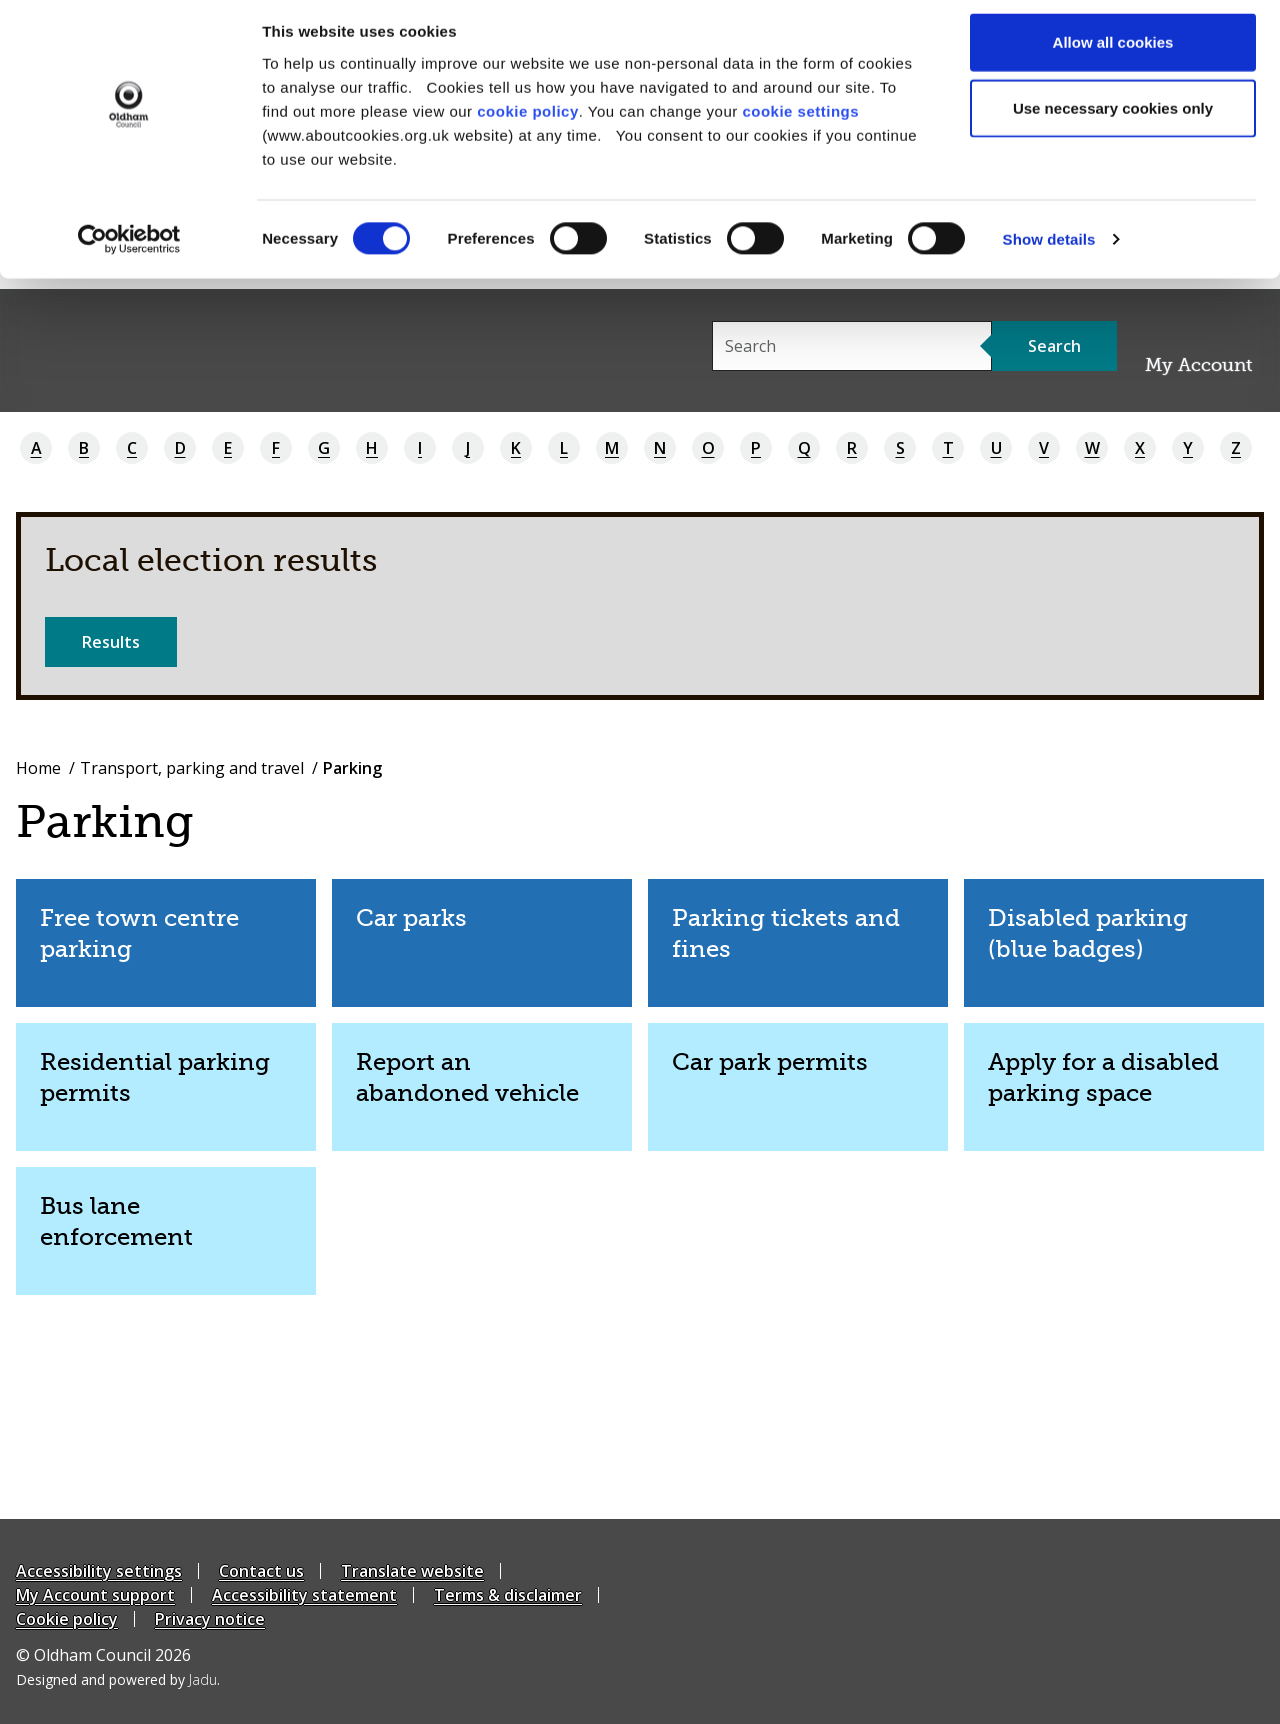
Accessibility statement (304, 1595)
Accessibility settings (99, 1571)
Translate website (412, 1571)
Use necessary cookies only (1113, 118)
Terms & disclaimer (508, 1595)
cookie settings (800, 120)
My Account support (95, 1595)
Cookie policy (67, 1619)
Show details (1049, 249)
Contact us (261, 1571)
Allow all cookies (1113, 52)
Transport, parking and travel (192, 768)
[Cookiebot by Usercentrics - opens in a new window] (129, 250)
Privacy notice (210, 1619)
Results (111, 642)
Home (38, 768)
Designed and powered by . (118, 1679)
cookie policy (528, 120)
